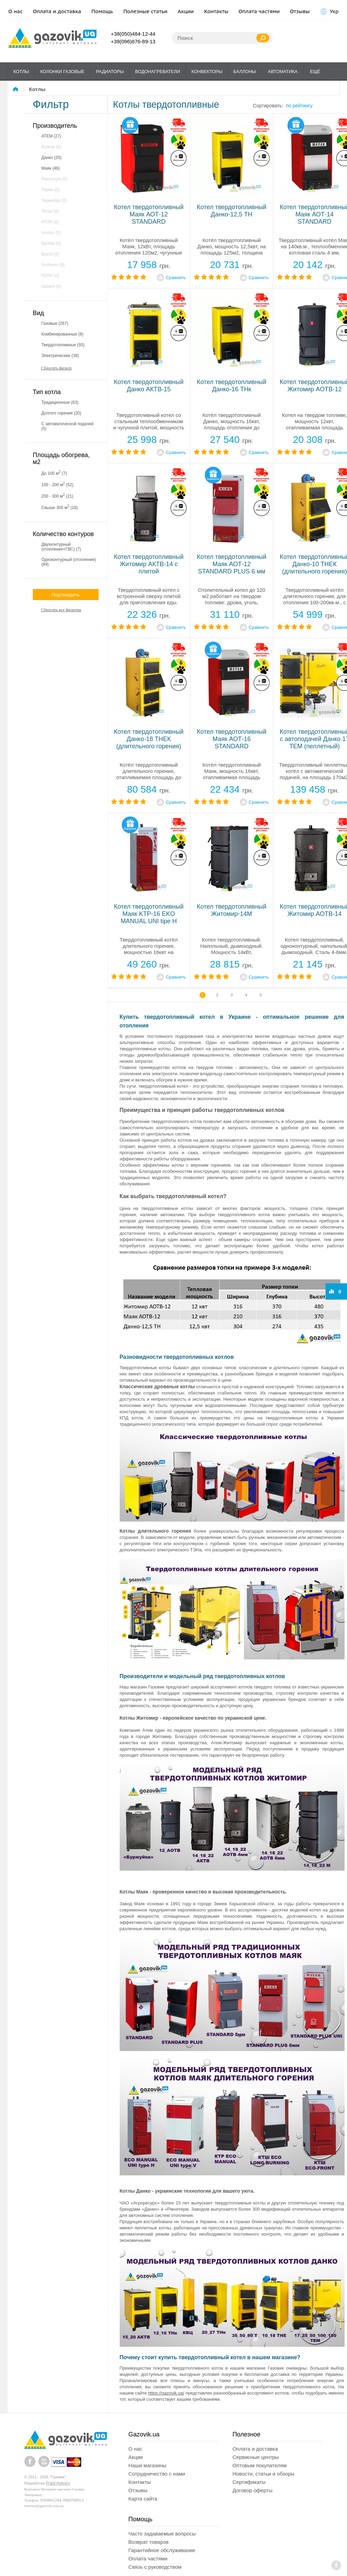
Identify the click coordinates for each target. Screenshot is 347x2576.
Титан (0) (50, 211)
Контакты (216, 11)
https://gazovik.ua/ (166, 2393)
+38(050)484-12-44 (133, 34)
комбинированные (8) (63, 334)
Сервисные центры (255, 2457)
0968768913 (73, 2500)
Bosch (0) (50, 254)
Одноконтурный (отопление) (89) (69, 562)
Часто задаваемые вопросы (162, 2534)
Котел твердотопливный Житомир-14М (231, 910)
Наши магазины (147, 2465)
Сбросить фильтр (56, 368)
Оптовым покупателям (259, 2465)
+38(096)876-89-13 (133, 41)
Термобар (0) (54, 200)
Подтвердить (65, 594)
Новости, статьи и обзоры (263, 2474)
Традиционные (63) (60, 402)
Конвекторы (206, 71)
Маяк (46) (51, 168)
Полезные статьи (146, 11)
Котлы (21, 71)
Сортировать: (268, 105)
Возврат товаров (148, 2542)
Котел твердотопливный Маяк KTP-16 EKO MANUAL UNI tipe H (148, 914)
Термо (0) (51, 189)
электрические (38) (60, 355)
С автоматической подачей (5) (68, 426)
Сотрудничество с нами (156, 2474)
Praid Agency (58, 2483)
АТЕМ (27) (51, 136)
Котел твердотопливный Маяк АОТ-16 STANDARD (231, 739)
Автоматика (283, 71)
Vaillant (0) (51, 286)
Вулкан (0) (51, 146)
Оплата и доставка (57, 11)
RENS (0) (50, 275)
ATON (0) (50, 222)
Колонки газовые (62, 71)
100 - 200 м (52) (58, 484)
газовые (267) (55, 323)
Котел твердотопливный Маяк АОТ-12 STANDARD (148, 214)
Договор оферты (252, 2490)
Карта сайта (142, 2499)
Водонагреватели (157, 71)
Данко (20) (52, 157)
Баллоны (244, 71)
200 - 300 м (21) (58, 496)
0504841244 (50, 2500)
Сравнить (176, 277)
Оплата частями (259, 11)
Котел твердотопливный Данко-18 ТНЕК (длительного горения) (148, 739)
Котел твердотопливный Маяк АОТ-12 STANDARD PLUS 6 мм (231, 564)
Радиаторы (110, 71)
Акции (186, 11)
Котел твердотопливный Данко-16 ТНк (231, 385)
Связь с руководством (154, 2567)
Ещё (315, 71)
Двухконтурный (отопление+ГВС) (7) (61, 547)
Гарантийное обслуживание (161, 2550)
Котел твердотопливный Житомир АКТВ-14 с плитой (148, 564)
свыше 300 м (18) (60, 507)
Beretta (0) (51, 243)
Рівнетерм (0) (54, 179)
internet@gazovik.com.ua (43, 2506)
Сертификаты (249, 2482)
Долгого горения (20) (61, 413)
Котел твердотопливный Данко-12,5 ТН (231, 211)
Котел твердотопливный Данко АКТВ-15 (148, 385)
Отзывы (300, 11)
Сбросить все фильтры (61, 609)
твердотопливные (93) (63, 344)
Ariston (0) (51, 232)
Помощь (102, 11)
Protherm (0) (53, 264)
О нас (15, 11)
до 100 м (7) (54, 473)
